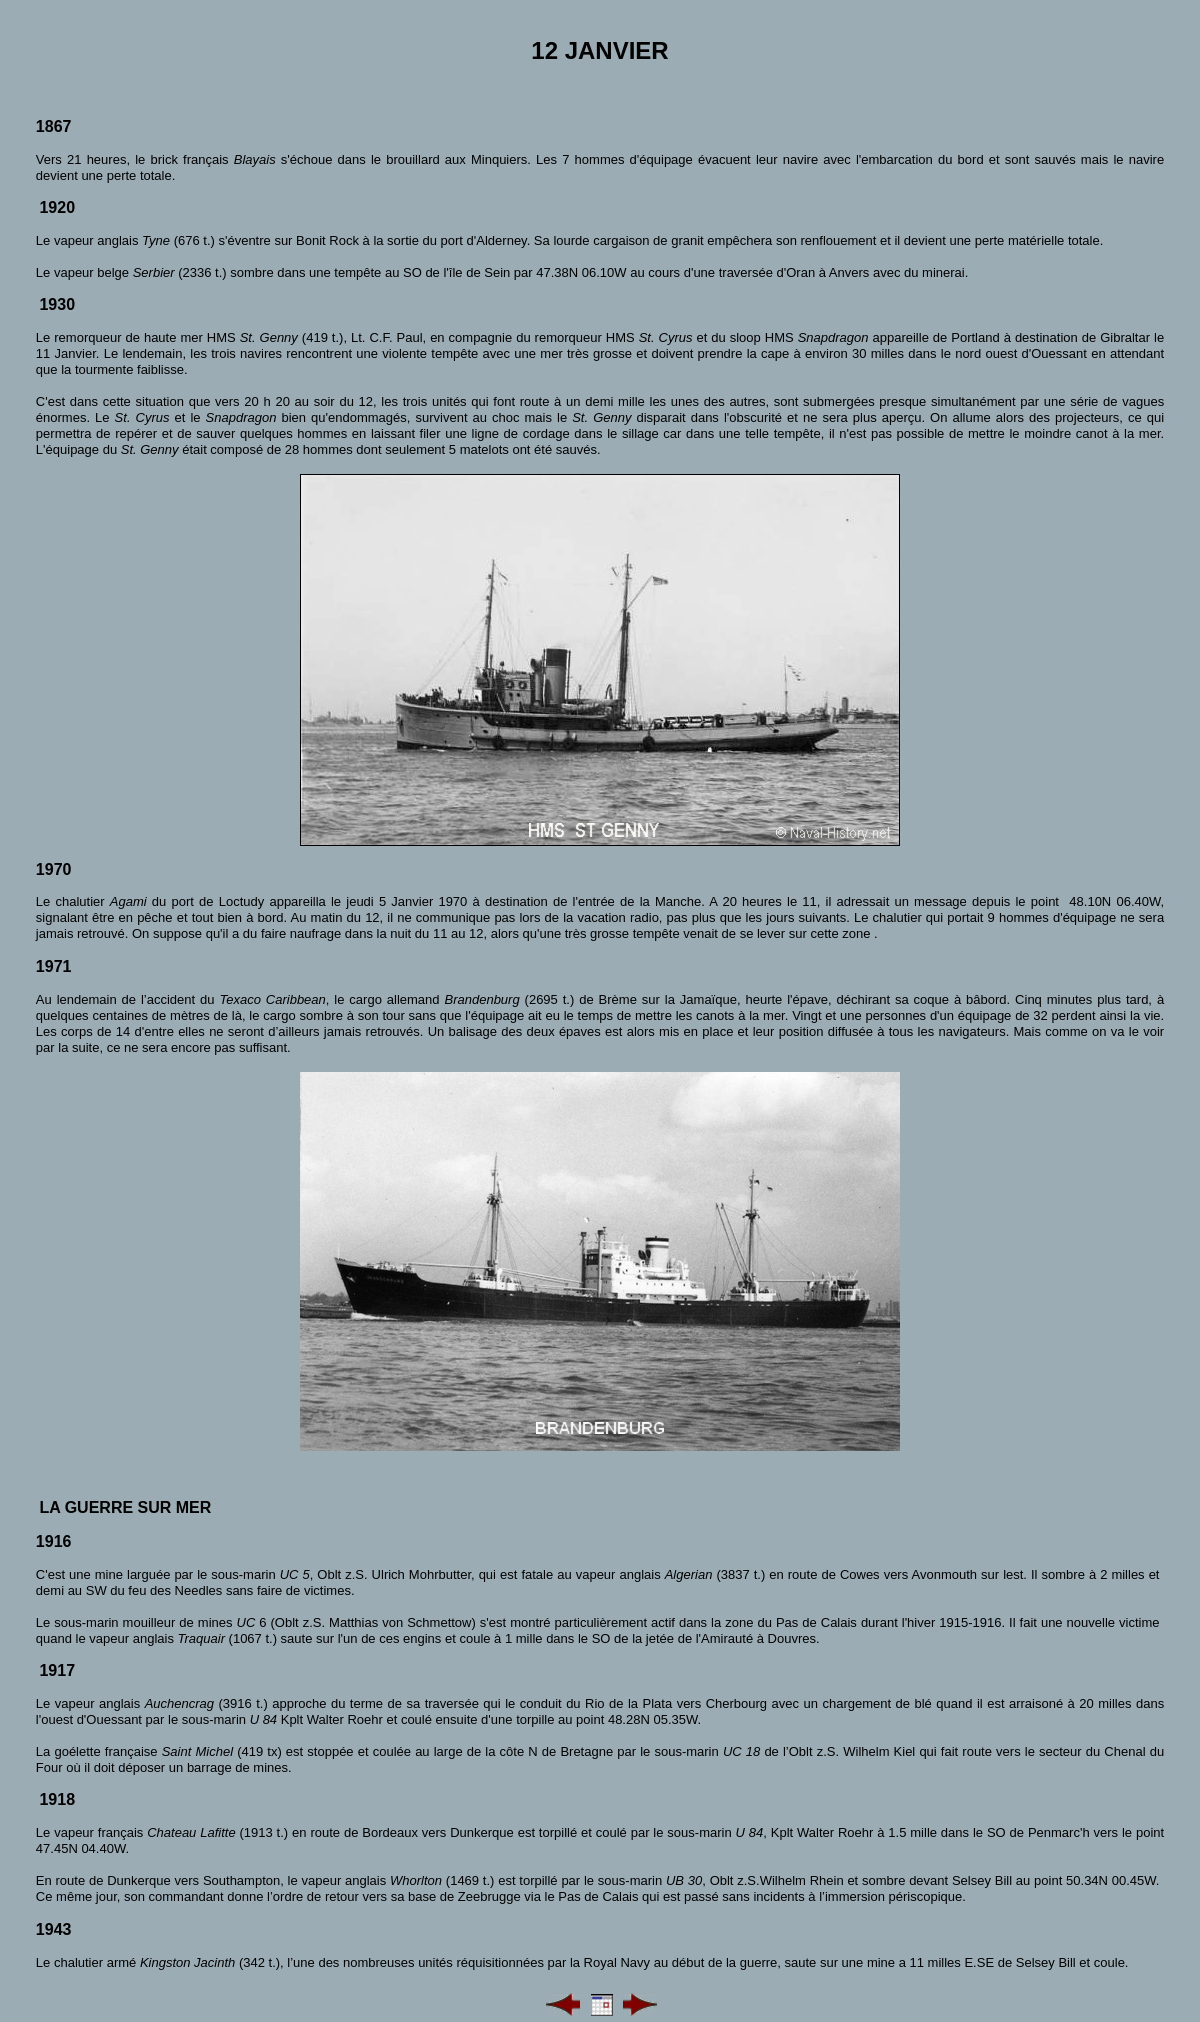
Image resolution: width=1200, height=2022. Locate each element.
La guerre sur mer (125, 1507)
